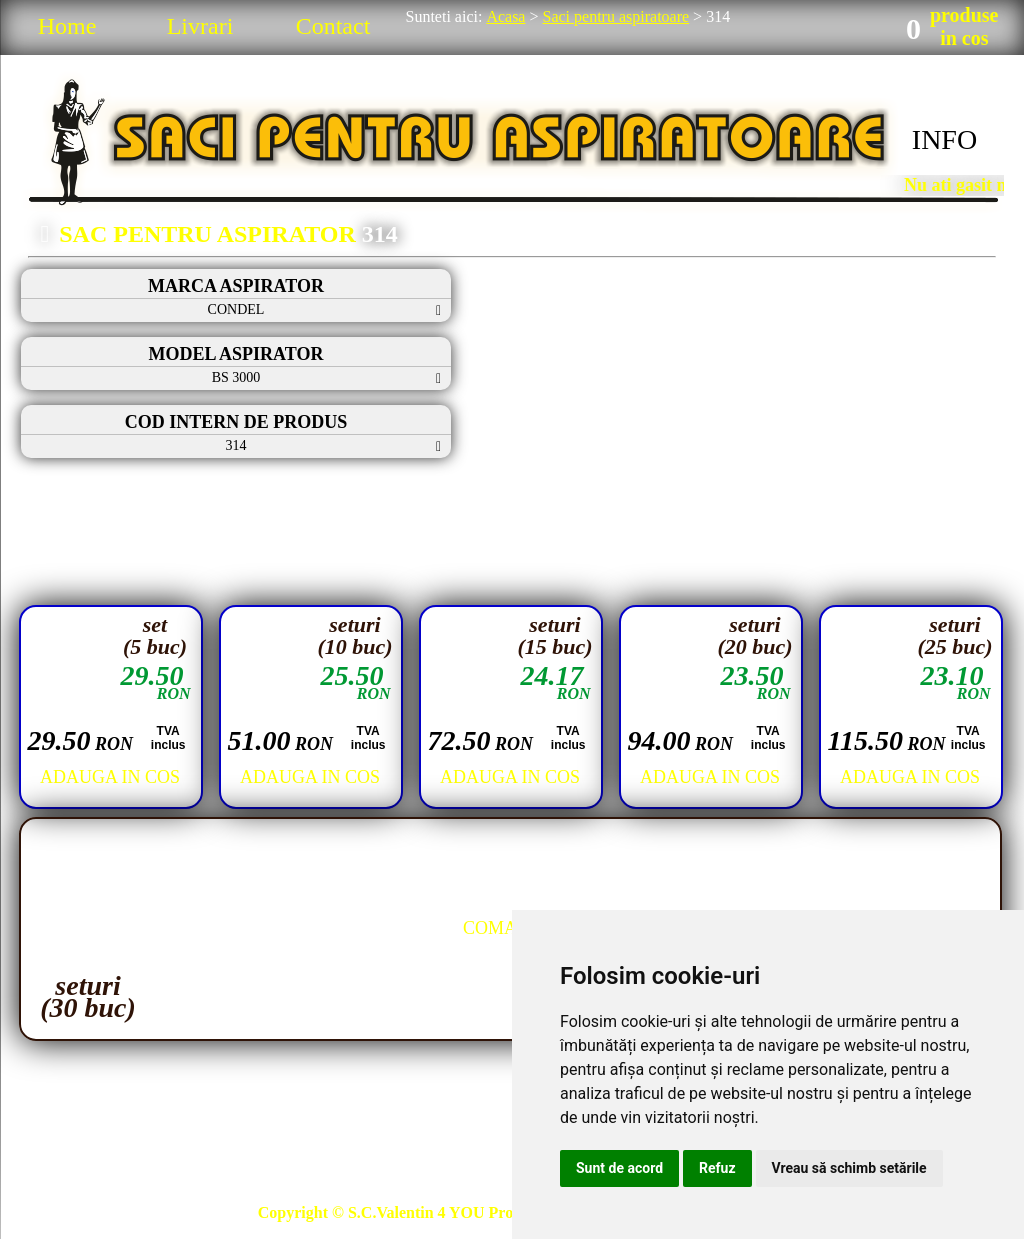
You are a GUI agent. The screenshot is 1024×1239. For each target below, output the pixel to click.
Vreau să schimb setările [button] (849, 1168)
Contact (333, 26)
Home (67, 26)
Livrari (200, 26)
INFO (944, 139)
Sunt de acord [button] (619, 1168)
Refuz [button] (717, 1168)
